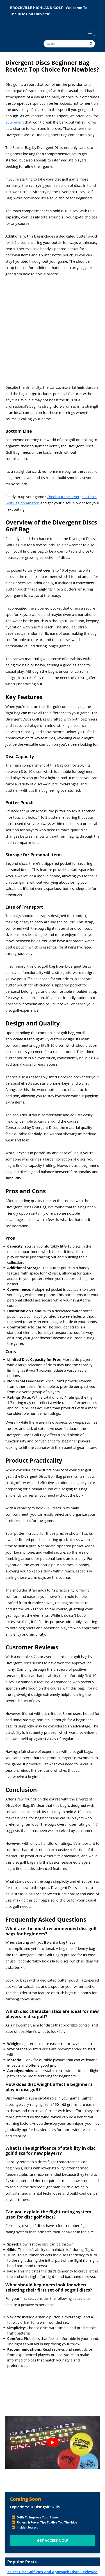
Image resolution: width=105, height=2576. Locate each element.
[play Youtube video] (52, 2442)
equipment (14, 122)
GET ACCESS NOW (52, 2540)
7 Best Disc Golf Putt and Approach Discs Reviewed (52, 2571)
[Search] (65, 43)
